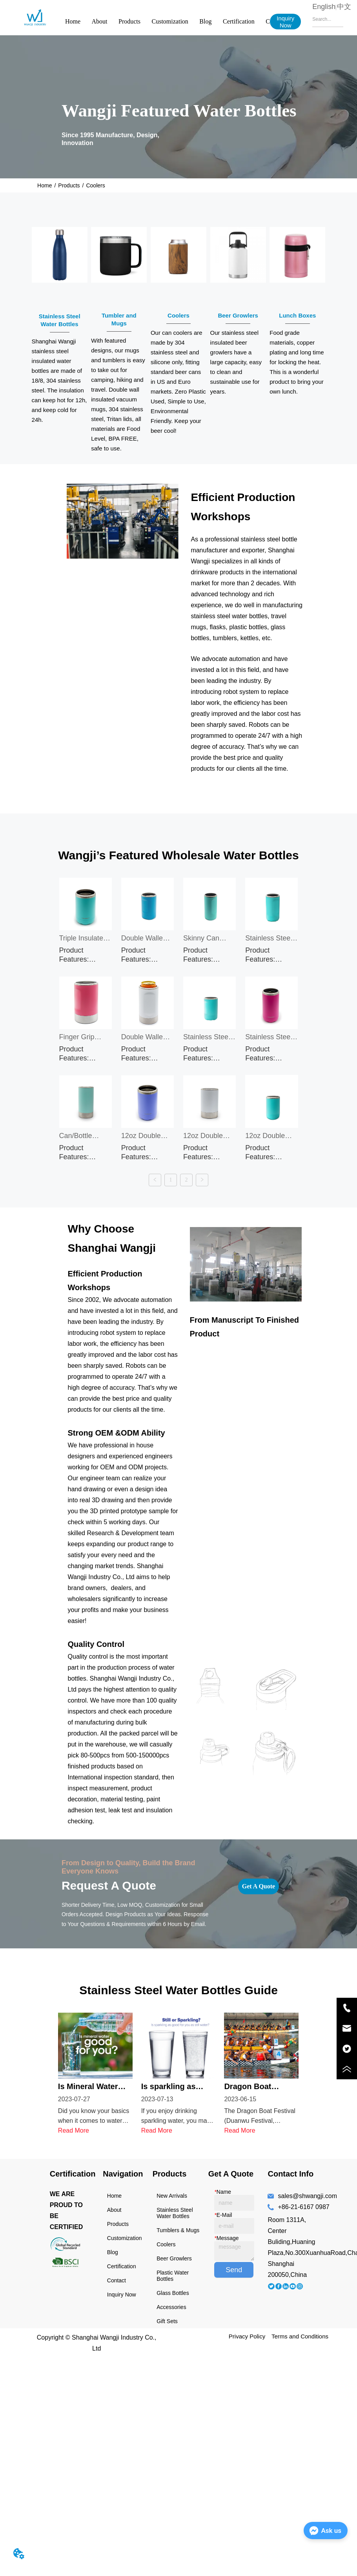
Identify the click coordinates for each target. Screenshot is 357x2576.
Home (72, 21)
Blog (205, 21)
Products (129, 21)
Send (234, 2262)
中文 (344, 7)
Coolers (95, 185)
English (323, 7)
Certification (239, 21)
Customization (170, 21)
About (99, 21)
